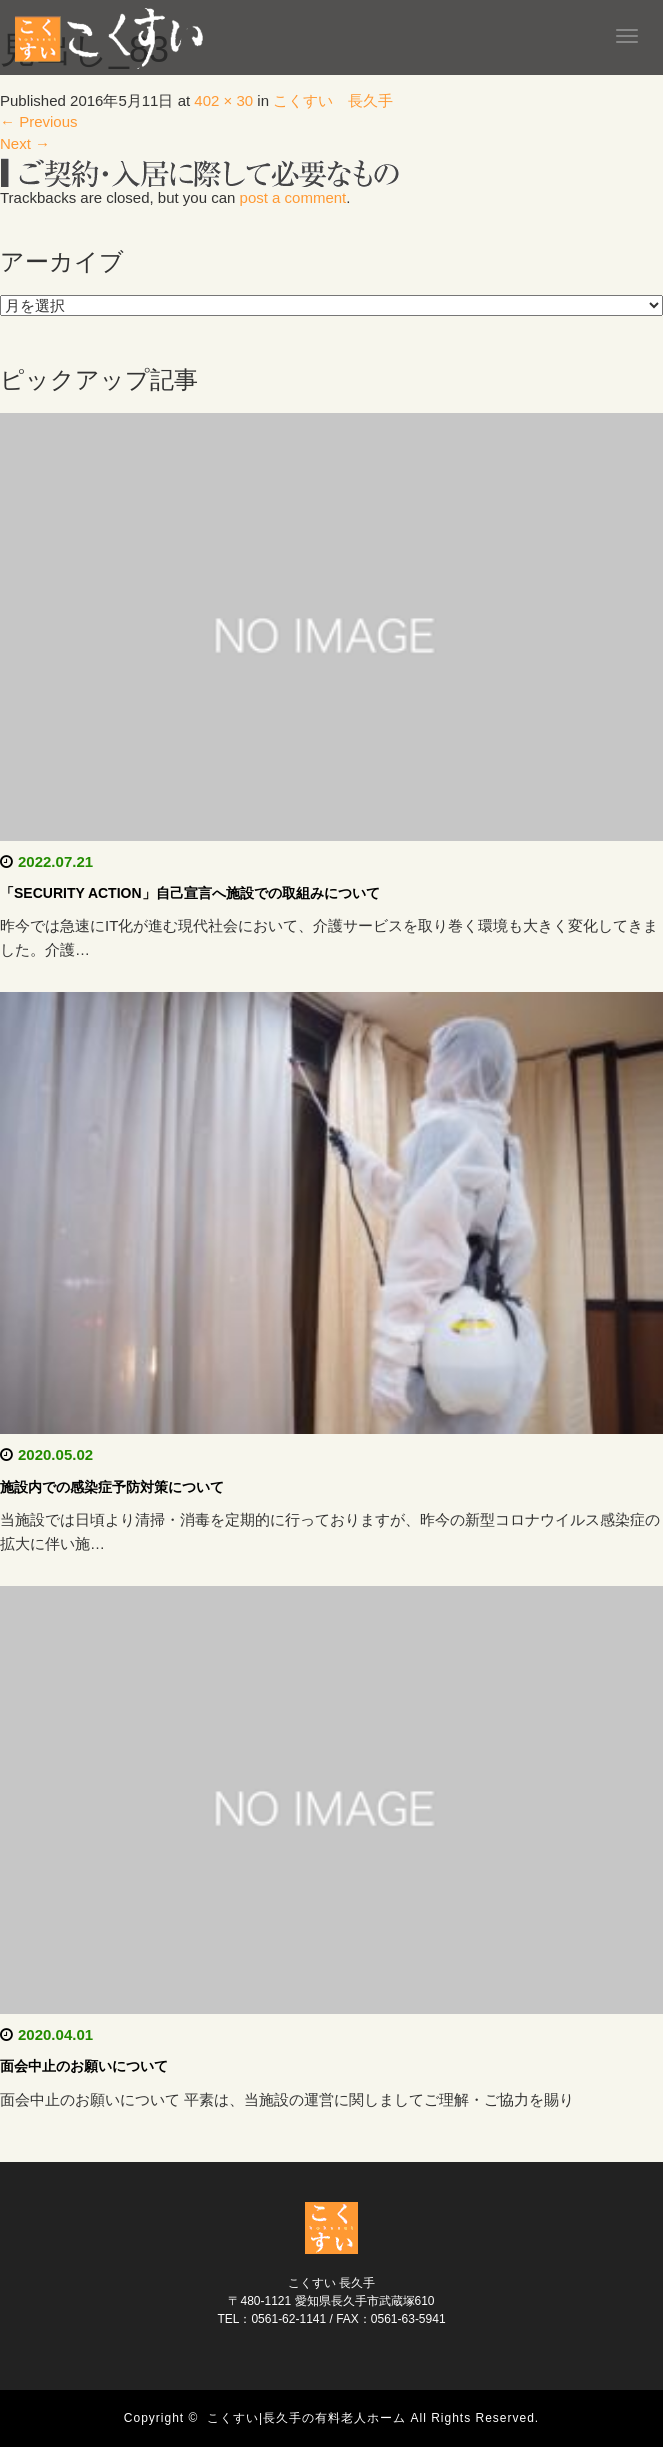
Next (25, 143)
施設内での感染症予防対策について (112, 1487)
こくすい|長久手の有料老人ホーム (306, 2418)
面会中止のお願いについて (84, 2066)
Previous (39, 121)
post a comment (293, 197)
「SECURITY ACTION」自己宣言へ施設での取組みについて (190, 893)
